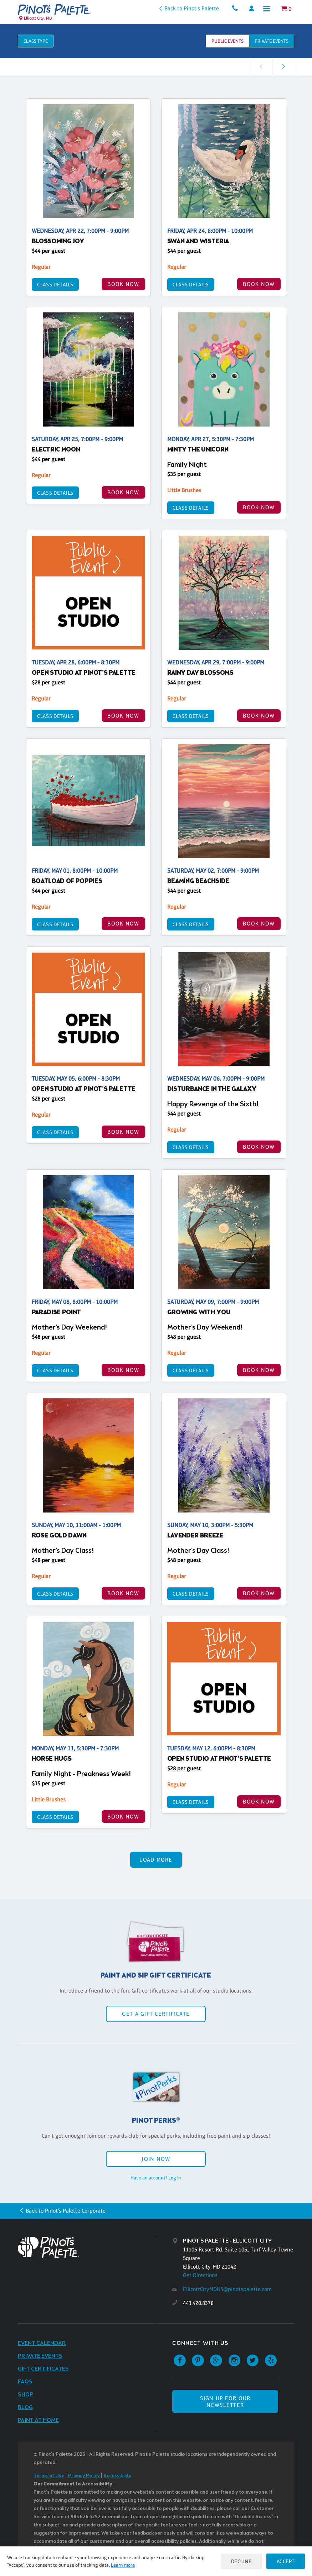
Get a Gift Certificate (156, 2013)
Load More (156, 1859)
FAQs (25, 2382)
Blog (25, 2407)
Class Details (55, 283)
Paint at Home (38, 2420)
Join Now (156, 2159)
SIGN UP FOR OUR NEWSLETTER (225, 2401)
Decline (238, 2561)
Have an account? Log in (156, 2177)
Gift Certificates (43, 2369)
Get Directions (200, 2275)
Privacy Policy (83, 2476)
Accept (284, 2561)
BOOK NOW (123, 284)
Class (36, 41)
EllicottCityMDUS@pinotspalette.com (227, 2289)
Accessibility (117, 2476)
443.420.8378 (198, 2303)
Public (227, 41)
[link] (283, 66)
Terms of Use (49, 2476)
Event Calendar (42, 2343)
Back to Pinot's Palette (187, 8)
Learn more (123, 2564)
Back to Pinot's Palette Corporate (66, 2210)
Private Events (40, 2356)
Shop (25, 2394)
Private (271, 41)
